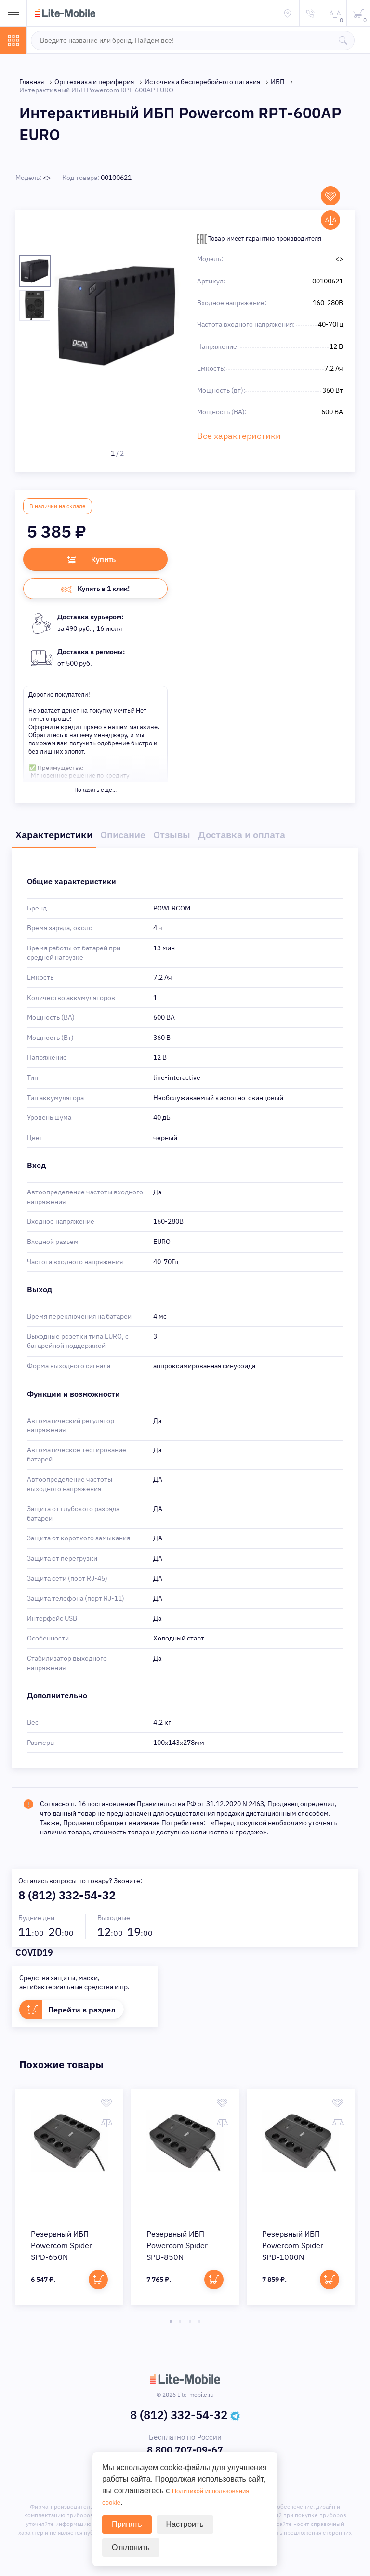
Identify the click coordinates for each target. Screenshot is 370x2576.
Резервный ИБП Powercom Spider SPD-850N (177, 2248)
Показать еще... (95, 791)
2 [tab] (180, 2324)
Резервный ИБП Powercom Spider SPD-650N (61, 2248)
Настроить (185, 2524)
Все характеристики (239, 435)
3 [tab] (190, 2324)
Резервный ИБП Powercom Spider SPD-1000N (292, 2248)
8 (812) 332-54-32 (67, 1898)
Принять (127, 2524)
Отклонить (131, 2547)
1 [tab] (171, 2324)
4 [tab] (199, 2324)
